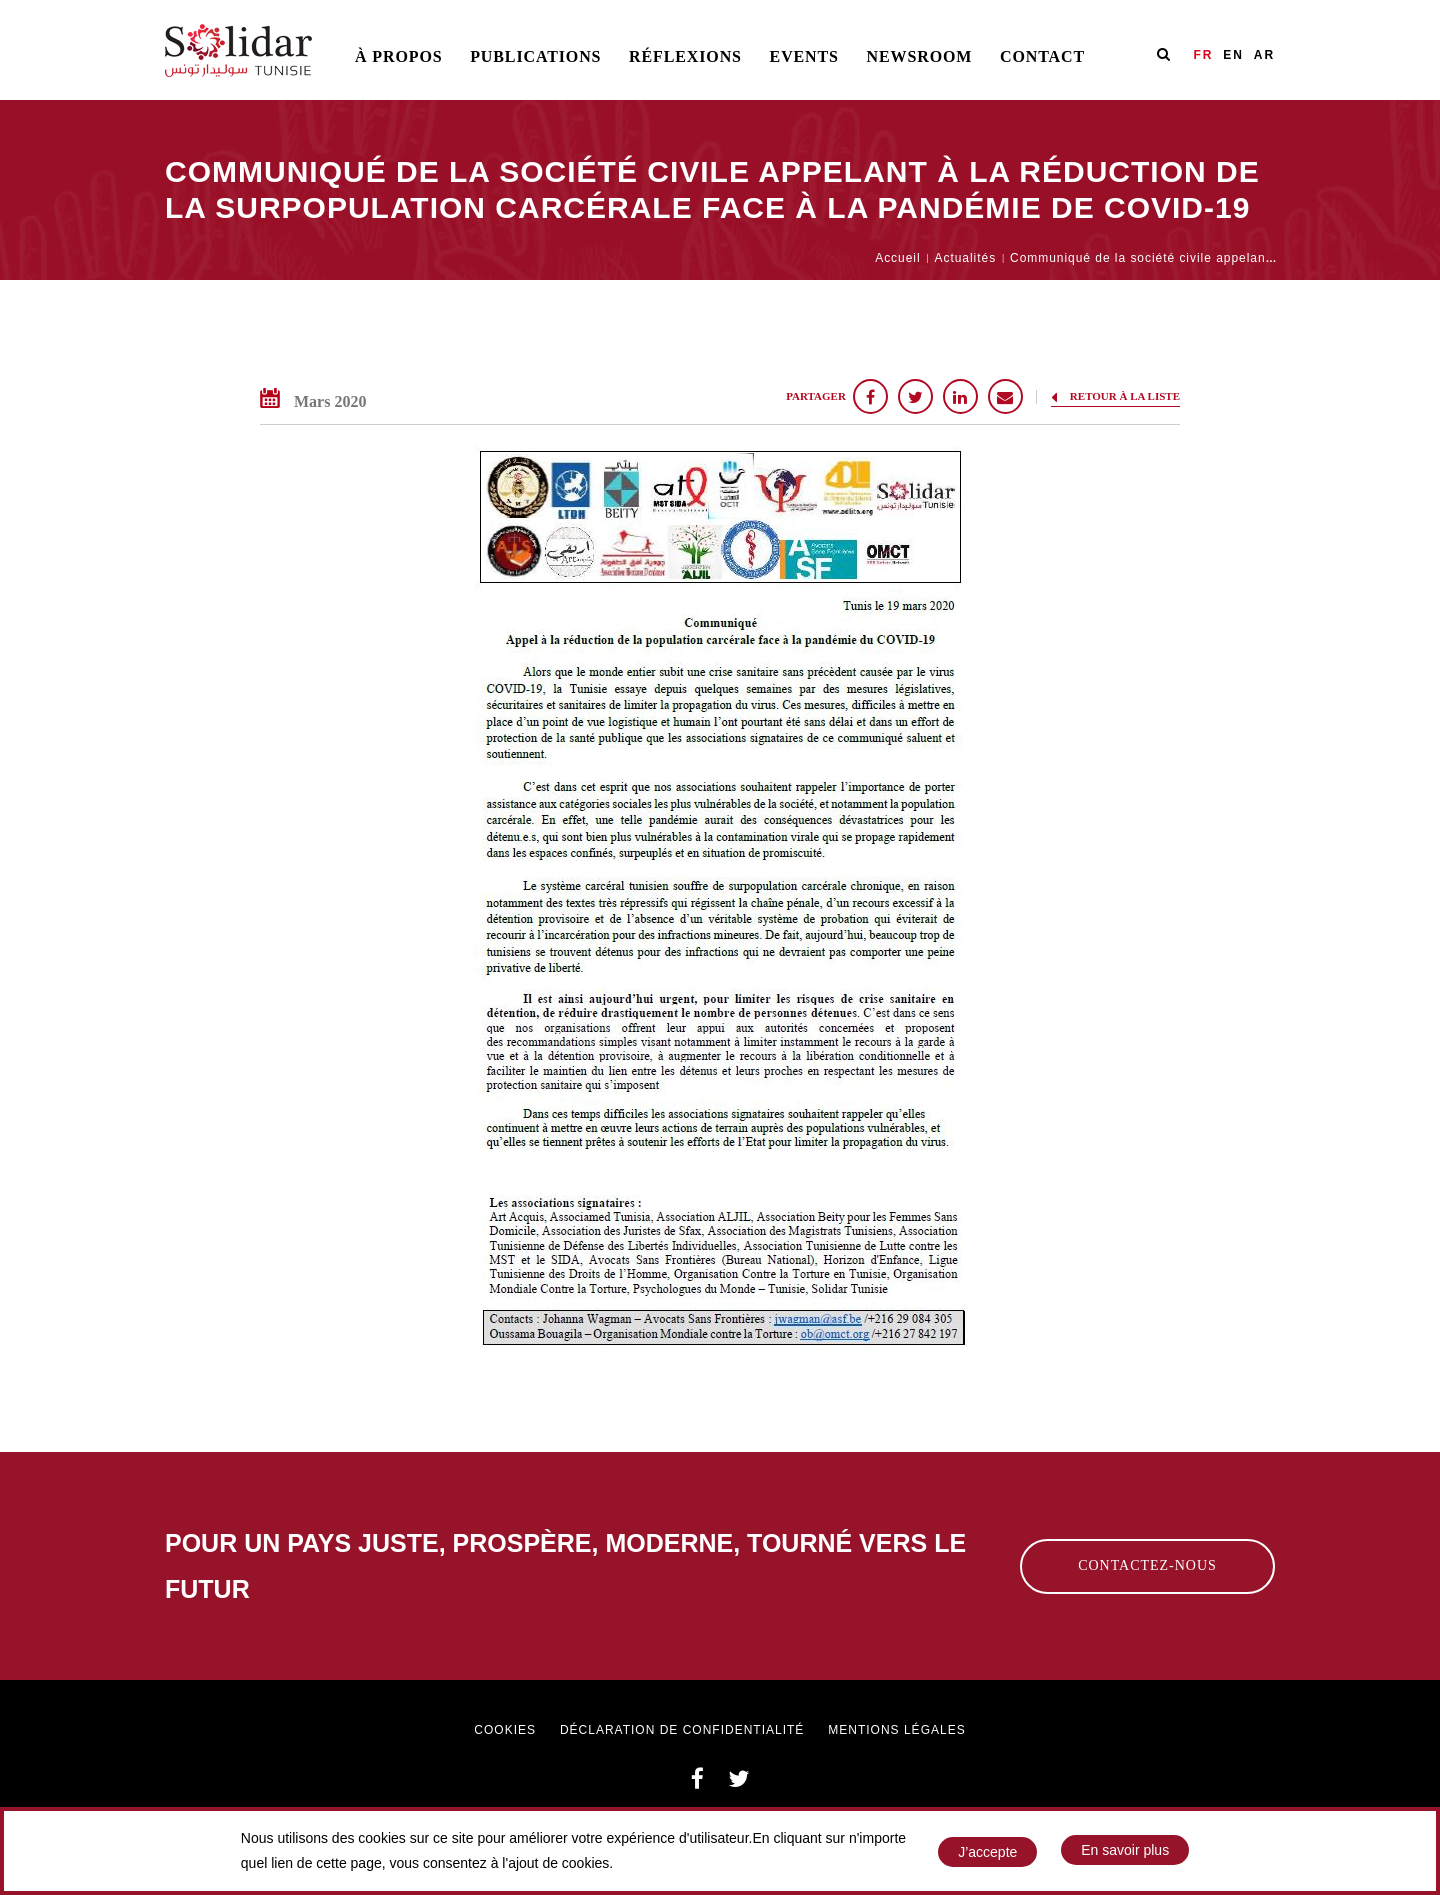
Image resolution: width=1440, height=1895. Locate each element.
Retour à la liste (1115, 397)
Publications (535, 56)
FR (1203, 55)
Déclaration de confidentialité (682, 1730)
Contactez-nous (1147, 1565)
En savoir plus (1125, 1851)
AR (1264, 55)
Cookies (505, 1730)
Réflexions (685, 56)
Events (804, 56)
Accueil (897, 258)
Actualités (965, 258)
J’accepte (987, 1852)
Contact (1042, 56)
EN (1233, 55)
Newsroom (920, 56)
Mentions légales (896, 1730)
